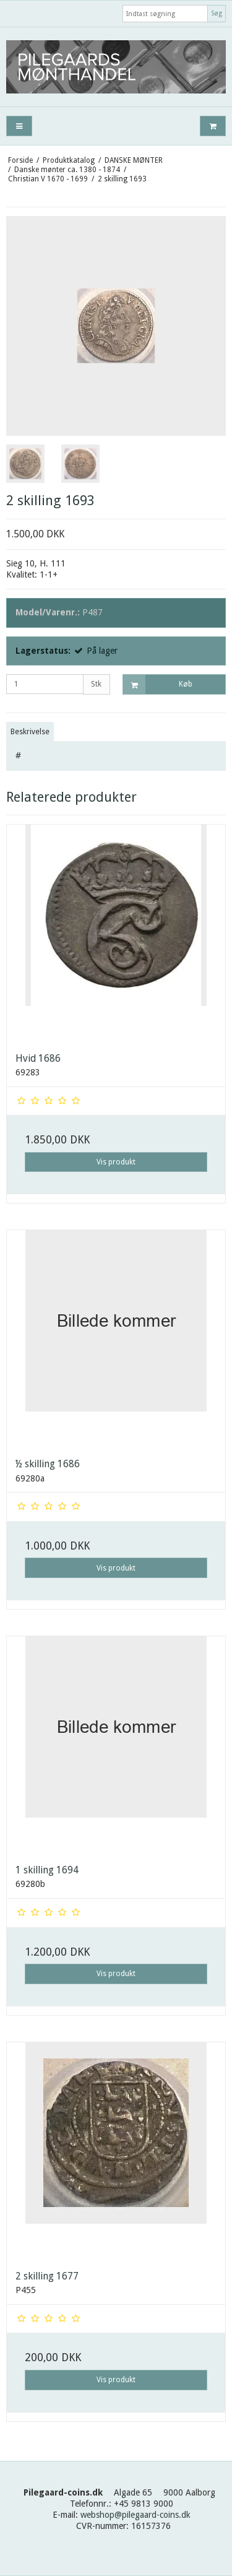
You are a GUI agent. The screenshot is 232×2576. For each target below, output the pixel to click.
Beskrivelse (30, 731)
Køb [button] (157, 684)
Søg (216, 13)
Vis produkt (116, 1162)
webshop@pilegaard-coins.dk (135, 2515)
